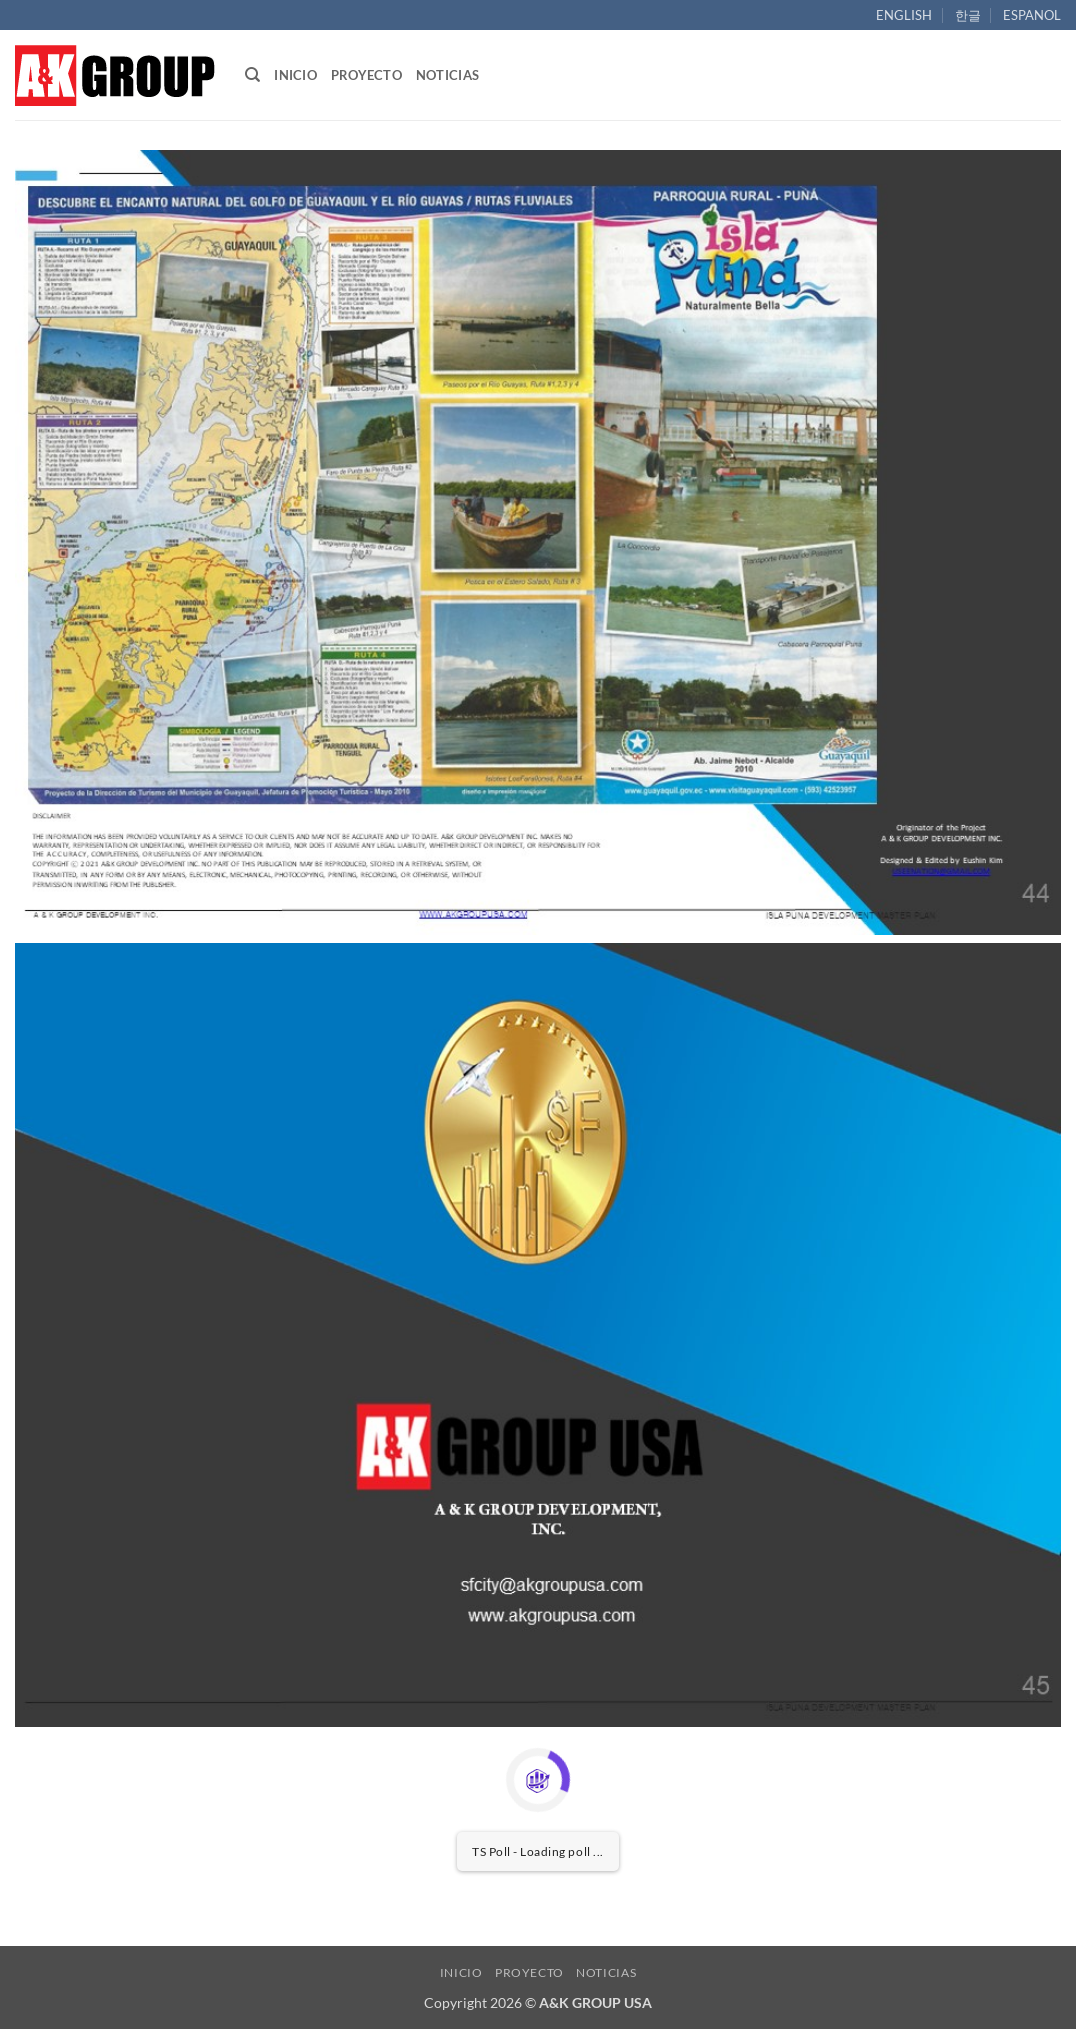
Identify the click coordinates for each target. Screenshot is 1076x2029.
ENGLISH (904, 15)
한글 (968, 15)
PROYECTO (366, 75)
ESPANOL (1032, 15)
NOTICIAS (447, 75)
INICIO (295, 75)
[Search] (252, 75)
